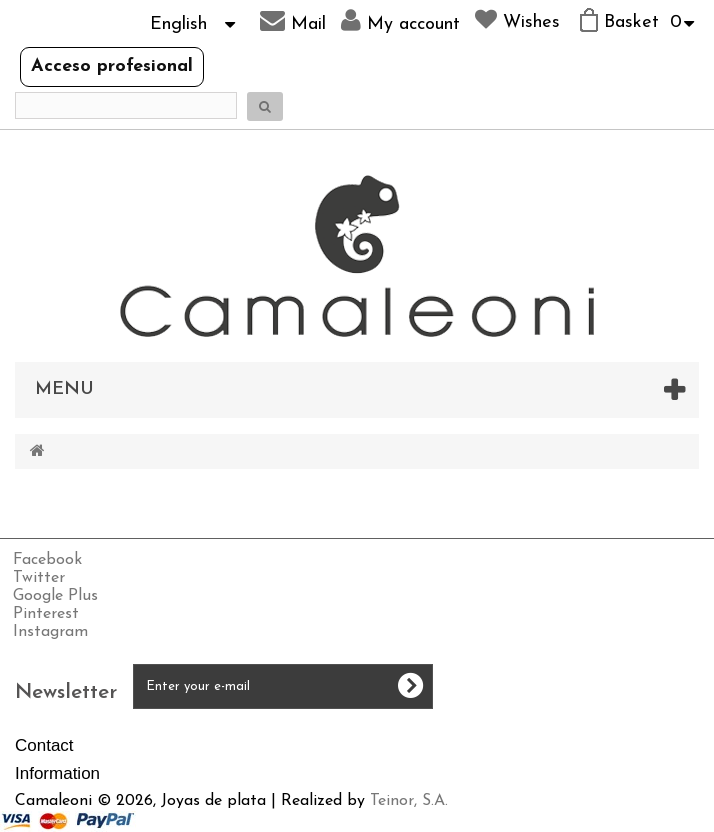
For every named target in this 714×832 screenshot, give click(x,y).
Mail (293, 21)
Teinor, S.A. (409, 801)
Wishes (517, 20)
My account (400, 21)
